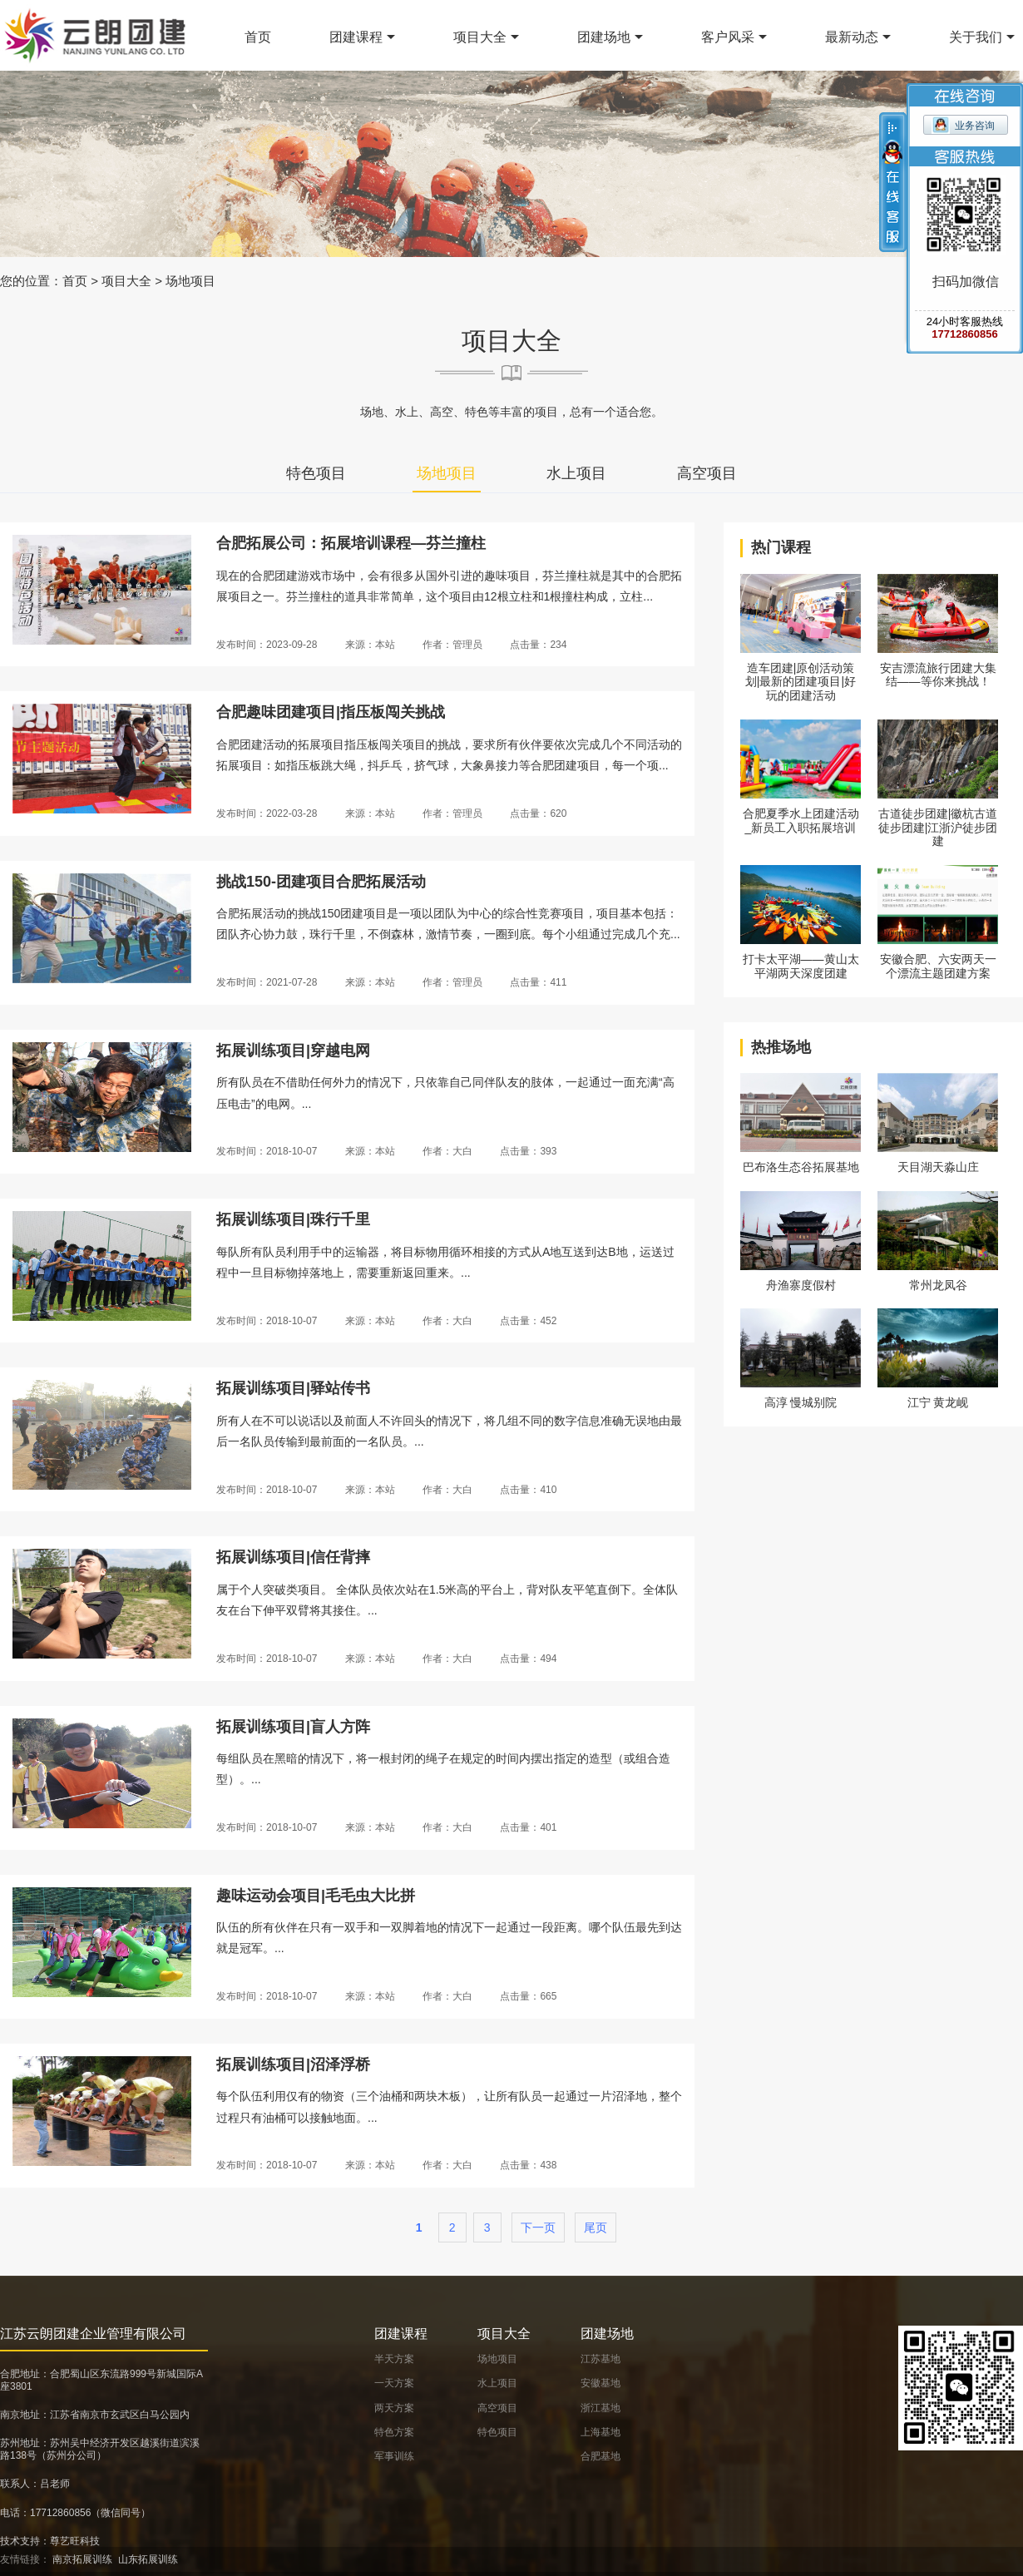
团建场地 (603, 37)
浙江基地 (600, 2408)
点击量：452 (528, 1321)
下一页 (538, 2227)
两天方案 (394, 2408)
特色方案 (394, 2432)
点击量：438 (528, 2165)
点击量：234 (538, 644)
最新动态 (851, 37)
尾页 (595, 2227)
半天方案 (394, 2359)
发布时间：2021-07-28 (266, 982)
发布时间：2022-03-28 (266, 813)
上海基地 (600, 2432)
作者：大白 (447, 1151)
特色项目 (316, 473)
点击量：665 (528, 1996)
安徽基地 (600, 2383)
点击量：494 (528, 1658)
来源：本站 (370, 644)
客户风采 (727, 37)
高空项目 (707, 473)
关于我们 (975, 37)
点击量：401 (528, 1827)
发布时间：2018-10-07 (266, 1151)
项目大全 (480, 37)
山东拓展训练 (148, 2559)
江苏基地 (600, 2359)
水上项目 (576, 473)
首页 (258, 37)
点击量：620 (538, 813)
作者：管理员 (452, 644)
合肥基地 (600, 2456)
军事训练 (394, 2456)
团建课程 (356, 37)
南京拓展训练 (82, 2559)
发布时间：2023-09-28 (266, 644)
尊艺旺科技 (75, 2541)
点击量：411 (538, 982)
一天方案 (394, 2383)
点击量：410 (528, 1490)
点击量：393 (528, 1151)
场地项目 (190, 281)
